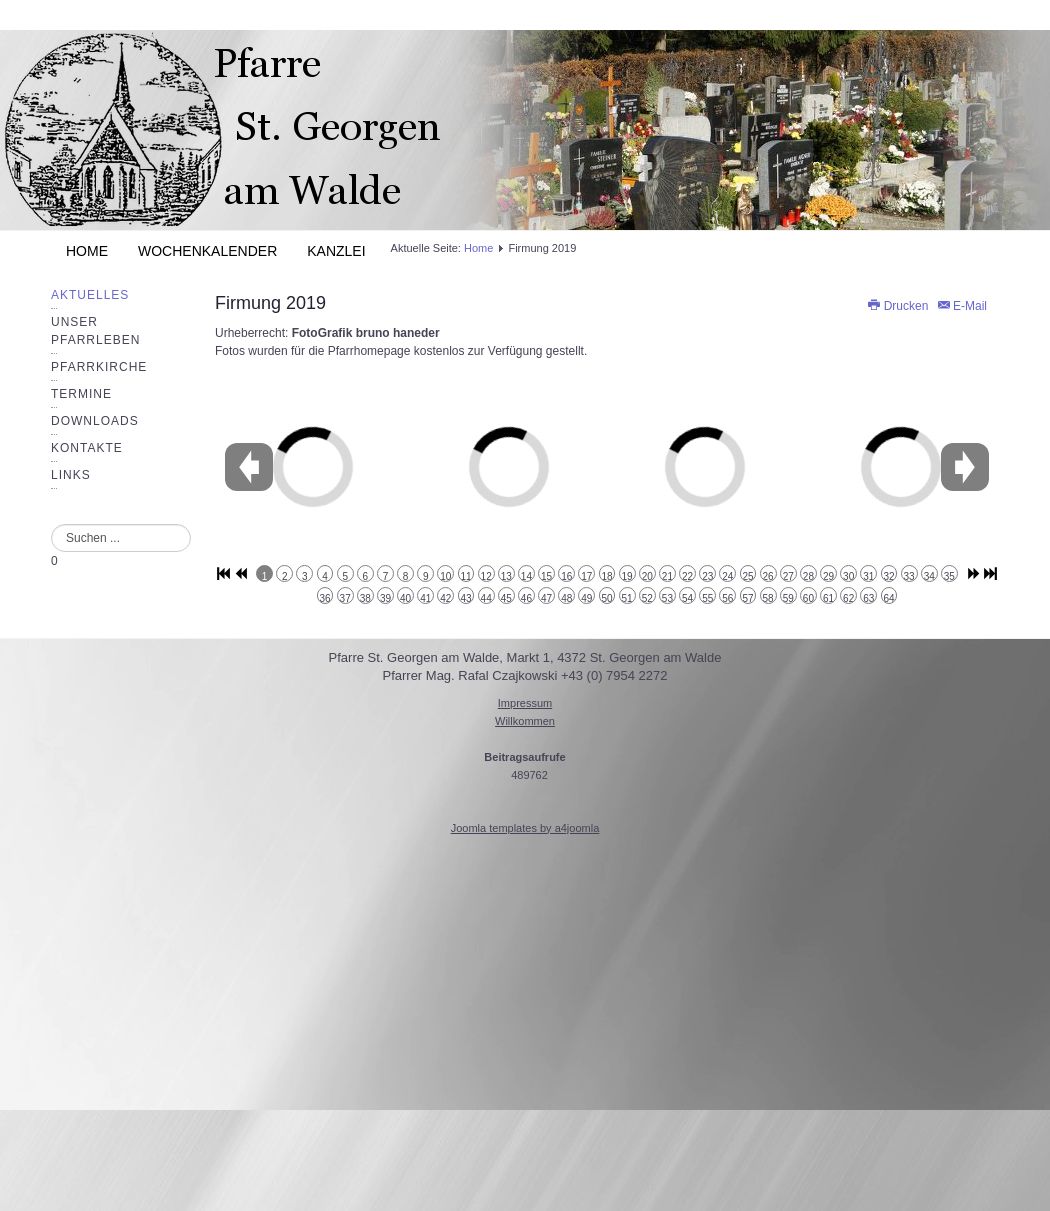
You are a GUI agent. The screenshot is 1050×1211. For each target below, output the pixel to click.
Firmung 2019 (270, 303)
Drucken (898, 306)
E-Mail (961, 306)
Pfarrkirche (99, 367)
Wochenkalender (207, 251)
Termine (81, 394)
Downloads (95, 421)
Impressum (525, 703)
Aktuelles (90, 295)
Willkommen (525, 721)
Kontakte (87, 448)
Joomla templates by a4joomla (525, 828)
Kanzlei (336, 251)
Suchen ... (51, 524)
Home (87, 251)
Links (71, 475)
